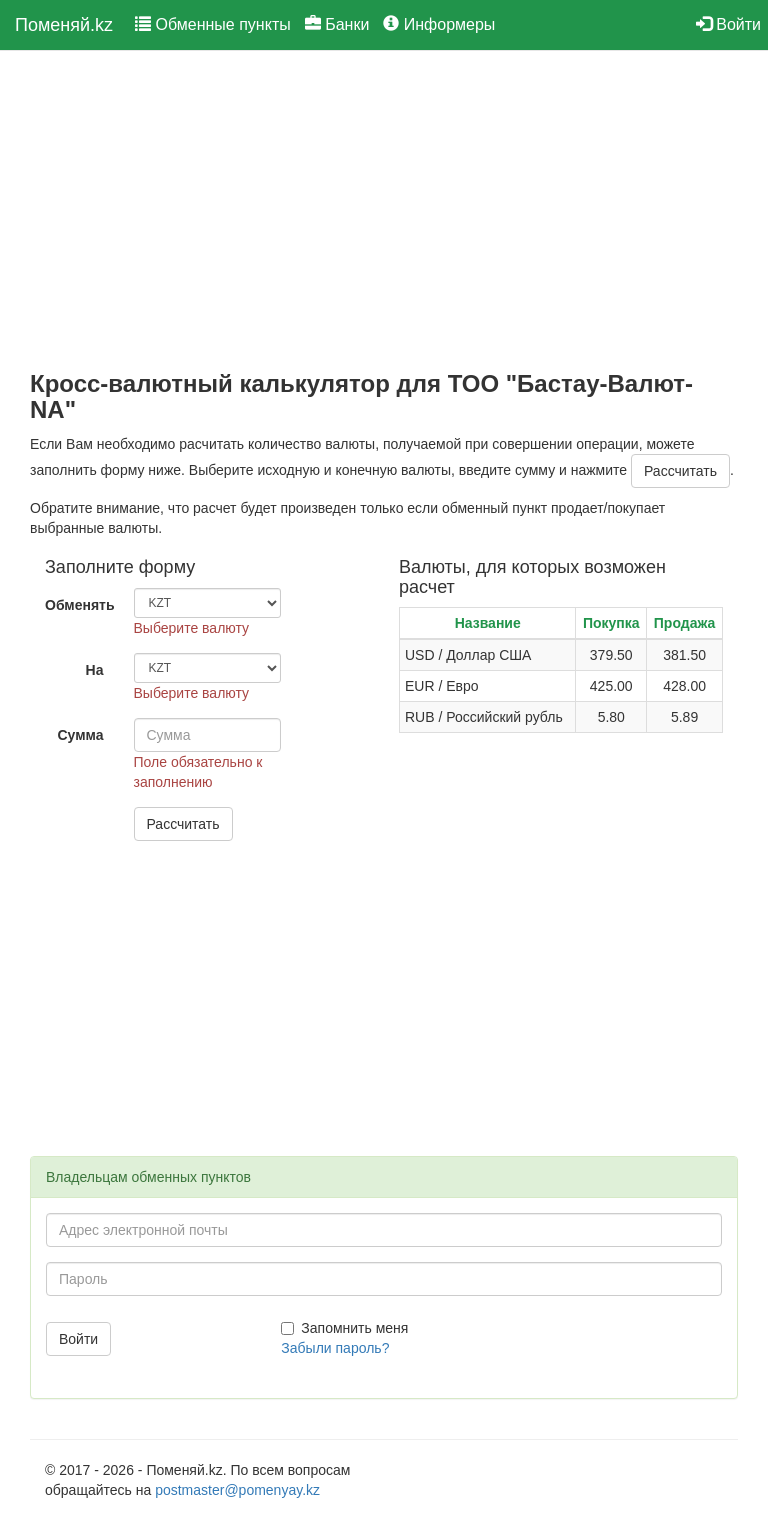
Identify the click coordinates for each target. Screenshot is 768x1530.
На (95, 670)
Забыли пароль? (335, 1348)
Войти (728, 24)
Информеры (439, 24)
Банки (337, 24)
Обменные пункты (213, 24)
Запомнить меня (344, 1328)
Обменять (80, 605)
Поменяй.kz (64, 25)
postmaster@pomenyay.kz (237, 1490)
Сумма (80, 735)
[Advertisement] (384, 211)
